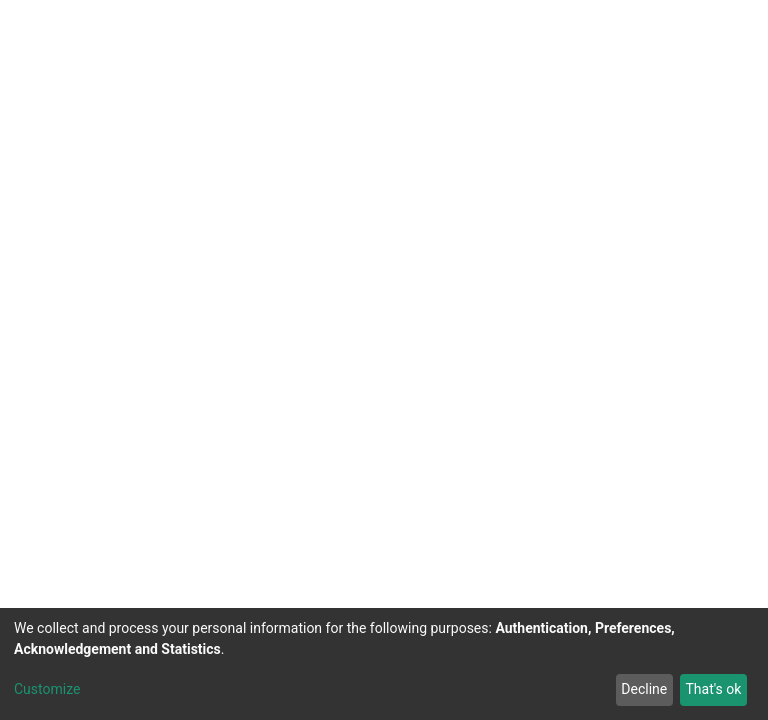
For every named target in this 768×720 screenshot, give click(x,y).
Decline (644, 689)
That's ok (713, 689)
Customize (47, 689)
